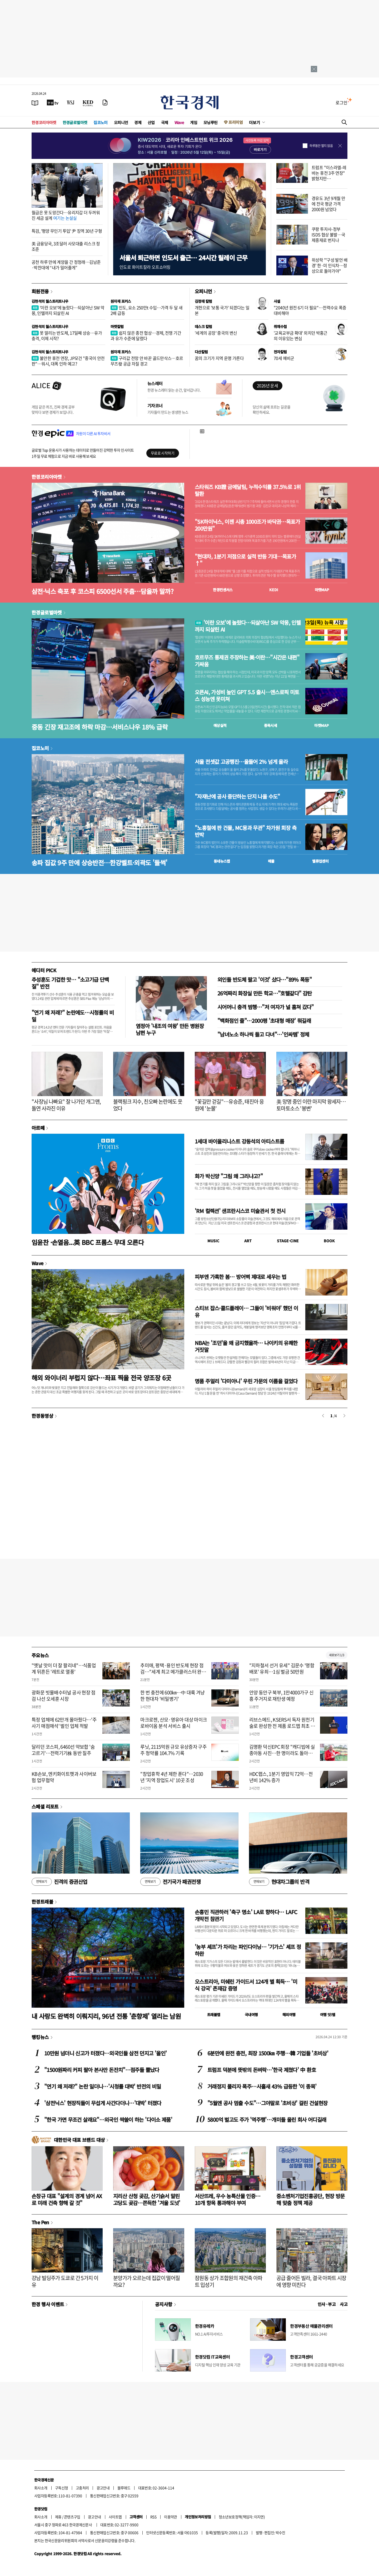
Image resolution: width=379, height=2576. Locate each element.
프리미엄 (235, 122)
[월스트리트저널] (70, 102)
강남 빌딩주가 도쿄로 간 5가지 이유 (65, 2281)
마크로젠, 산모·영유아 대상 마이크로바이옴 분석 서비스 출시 (173, 1722)
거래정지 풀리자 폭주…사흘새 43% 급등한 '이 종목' (261, 2086)
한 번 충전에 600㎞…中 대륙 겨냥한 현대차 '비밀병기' (172, 1695)
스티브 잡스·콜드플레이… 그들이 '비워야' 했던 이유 (246, 1311)
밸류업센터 (320, 861)
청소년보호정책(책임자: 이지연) (242, 2516)
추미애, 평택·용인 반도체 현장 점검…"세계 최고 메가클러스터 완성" (171, 1671)
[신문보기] (35, 102)
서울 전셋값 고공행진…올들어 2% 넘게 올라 (241, 761)
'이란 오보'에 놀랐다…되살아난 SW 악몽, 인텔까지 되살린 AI (68, 310)
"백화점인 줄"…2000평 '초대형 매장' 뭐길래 (264, 1020)
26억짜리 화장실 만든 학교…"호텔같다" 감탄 (264, 993)
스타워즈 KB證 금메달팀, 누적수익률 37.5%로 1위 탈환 (248, 490)
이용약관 (170, 2516)
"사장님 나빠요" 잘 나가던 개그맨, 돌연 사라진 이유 (66, 1105)
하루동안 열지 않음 (321, 145)
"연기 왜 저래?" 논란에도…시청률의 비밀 (73, 1016)
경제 (137, 122)
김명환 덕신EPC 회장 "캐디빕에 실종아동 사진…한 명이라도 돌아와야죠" (282, 1753)
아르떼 (38, 1127)
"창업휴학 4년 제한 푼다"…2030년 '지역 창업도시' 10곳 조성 (171, 1776)
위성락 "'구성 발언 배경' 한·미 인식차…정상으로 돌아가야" (329, 265)
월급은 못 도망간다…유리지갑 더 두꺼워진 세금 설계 (66, 215)
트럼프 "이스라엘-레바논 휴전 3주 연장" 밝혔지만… (329, 173)
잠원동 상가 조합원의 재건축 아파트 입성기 (228, 2281)
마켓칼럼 (117, 326)
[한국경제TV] (52, 102)
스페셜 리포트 (45, 1806)
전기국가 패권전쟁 (170, 1882)
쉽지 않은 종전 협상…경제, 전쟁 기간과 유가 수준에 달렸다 (146, 335)
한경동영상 (42, 1415)
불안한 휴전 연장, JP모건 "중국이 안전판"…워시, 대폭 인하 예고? (68, 361)
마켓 (322, 589)
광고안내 (103, 2487)
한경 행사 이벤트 (48, 2304)
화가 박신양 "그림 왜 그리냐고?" (229, 1176)
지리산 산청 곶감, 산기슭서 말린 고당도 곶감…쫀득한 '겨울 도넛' (146, 2199)
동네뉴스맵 (222, 861)
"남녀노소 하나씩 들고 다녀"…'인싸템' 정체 (263, 1034)
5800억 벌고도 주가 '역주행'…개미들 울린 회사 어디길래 (266, 2119)
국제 (164, 122)
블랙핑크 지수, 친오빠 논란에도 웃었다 (147, 1105)
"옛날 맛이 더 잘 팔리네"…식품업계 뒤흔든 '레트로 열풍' (64, 1668)
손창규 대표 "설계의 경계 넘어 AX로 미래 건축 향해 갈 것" (67, 2199)
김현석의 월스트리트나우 (50, 301)
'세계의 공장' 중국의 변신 (216, 333)
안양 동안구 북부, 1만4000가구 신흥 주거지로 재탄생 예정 (281, 1695)
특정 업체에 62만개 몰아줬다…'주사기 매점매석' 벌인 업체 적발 (64, 1722)
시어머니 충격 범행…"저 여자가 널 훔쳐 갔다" (265, 1007)
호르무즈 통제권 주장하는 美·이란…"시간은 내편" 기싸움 (247, 661)
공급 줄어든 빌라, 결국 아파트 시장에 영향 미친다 (311, 2281)
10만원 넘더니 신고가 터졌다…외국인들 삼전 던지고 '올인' (105, 2053)
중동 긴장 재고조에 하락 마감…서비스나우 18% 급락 (100, 727)
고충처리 (82, 2487)
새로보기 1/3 (336, 1655)
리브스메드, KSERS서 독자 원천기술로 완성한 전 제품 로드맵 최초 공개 (282, 1726)
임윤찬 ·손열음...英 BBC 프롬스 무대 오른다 (88, 1242)
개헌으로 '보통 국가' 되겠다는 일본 (222, 310)
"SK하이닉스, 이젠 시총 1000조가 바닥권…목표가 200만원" (247, 525)
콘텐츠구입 (72, 2516)
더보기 (254, 122)
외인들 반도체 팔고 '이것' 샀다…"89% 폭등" (264, 979)
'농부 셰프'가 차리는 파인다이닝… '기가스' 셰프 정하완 (248, 1950)
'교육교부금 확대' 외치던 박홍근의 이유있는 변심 (300, 335)
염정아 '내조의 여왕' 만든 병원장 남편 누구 (170, 1029)
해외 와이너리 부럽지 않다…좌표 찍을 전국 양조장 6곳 (101, 1377)
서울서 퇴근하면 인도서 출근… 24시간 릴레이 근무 (183, 257)
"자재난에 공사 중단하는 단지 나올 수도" (237, 796)
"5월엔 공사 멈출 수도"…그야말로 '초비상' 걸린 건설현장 (267, 2103)
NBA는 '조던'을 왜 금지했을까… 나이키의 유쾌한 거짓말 (246, 1346)
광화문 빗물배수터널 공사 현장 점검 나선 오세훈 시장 (64, 1695)
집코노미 (100, 122)
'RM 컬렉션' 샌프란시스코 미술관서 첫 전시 (240, 1211)
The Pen (40, 2222)
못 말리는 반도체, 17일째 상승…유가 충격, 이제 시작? (67, 335)
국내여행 (251, 2014)
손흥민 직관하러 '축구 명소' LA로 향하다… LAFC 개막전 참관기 (246, 1915)
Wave (179, 122)
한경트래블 (42, 1901)
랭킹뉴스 (40, 2037)
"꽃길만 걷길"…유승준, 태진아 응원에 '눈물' (229, 1105)
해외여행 (289, 2014)
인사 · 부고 (327, 2304)
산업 (151, 122)
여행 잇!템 (327, 2014)
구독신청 (61, 2487)
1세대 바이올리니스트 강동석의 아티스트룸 (239, 1141)
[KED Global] (88, 102)
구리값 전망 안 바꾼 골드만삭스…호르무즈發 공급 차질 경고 (147, 361)
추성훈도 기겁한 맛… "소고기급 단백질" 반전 (70, 983)
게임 (193, 122)
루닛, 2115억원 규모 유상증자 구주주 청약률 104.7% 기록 (173, 1749)
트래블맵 (213, 2014)
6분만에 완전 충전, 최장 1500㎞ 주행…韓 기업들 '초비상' (267, 2053)
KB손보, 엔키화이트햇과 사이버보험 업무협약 (64, 1776)
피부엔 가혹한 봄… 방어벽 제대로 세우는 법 (240, 1276)
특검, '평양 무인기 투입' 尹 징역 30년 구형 (67, 231)
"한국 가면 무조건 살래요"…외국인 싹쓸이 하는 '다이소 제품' (108, 2119)
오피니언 (121, 122)
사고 (343, 2304)
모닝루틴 (210, 122)
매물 (271, 861)
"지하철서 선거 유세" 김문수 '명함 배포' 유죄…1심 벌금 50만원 (282, 1668)
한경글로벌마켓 (75, 122)
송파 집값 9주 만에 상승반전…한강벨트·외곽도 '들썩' (99, 862)
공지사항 (163, 2304)
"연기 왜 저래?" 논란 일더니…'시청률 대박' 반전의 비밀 (102, 2086)
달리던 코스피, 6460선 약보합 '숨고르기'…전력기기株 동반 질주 (63, 1749)
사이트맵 (115, 2516)
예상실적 (220, 725)
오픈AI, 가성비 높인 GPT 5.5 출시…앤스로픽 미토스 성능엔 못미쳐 (247, 695)
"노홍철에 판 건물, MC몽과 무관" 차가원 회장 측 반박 (245, 831)
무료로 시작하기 (162, 453)
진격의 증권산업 (59, 1882)
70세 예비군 (284, 358)
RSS (153, 2516)
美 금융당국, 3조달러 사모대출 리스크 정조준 (66, 246)
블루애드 (124, 2487)
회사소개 (40, 2487)
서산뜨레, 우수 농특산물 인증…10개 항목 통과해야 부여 (227, 2199)
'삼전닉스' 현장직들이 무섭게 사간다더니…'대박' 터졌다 (102, 2103)
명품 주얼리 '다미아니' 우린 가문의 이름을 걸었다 (246, 1381)
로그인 (341, 102)
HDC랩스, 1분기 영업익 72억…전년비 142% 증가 (281, 1776)
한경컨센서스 (222, 589)
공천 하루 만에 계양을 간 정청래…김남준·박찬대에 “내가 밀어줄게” (66, 265)
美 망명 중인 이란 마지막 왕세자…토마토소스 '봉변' (311, 1105)
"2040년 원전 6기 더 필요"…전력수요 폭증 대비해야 (310, 310)
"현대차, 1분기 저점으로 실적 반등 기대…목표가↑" (245, 560)
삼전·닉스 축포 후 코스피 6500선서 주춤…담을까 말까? (102, 591)
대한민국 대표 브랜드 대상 (79, 2139)
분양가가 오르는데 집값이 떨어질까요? (146, 2281)
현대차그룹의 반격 (279, 1882)
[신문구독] (105, 102)
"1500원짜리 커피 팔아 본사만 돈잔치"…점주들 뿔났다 (101, 2070)
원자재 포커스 (121, 301)
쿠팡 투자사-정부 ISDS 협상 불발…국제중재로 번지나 (328, 234)
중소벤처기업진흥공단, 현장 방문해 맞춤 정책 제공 (310, 2199)
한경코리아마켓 (44, 122)
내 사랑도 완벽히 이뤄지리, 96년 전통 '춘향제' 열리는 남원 (106, 2016)
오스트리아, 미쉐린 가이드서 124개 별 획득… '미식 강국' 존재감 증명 (246, 1985)
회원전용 (40, 291)
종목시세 (270, 725)
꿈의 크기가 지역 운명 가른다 (219, 358)
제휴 (58, 2516)
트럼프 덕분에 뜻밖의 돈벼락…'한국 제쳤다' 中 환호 (261, 2070)
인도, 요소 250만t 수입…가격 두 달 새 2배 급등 (146, 310)
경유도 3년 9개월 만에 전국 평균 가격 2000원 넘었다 (328, 203)
